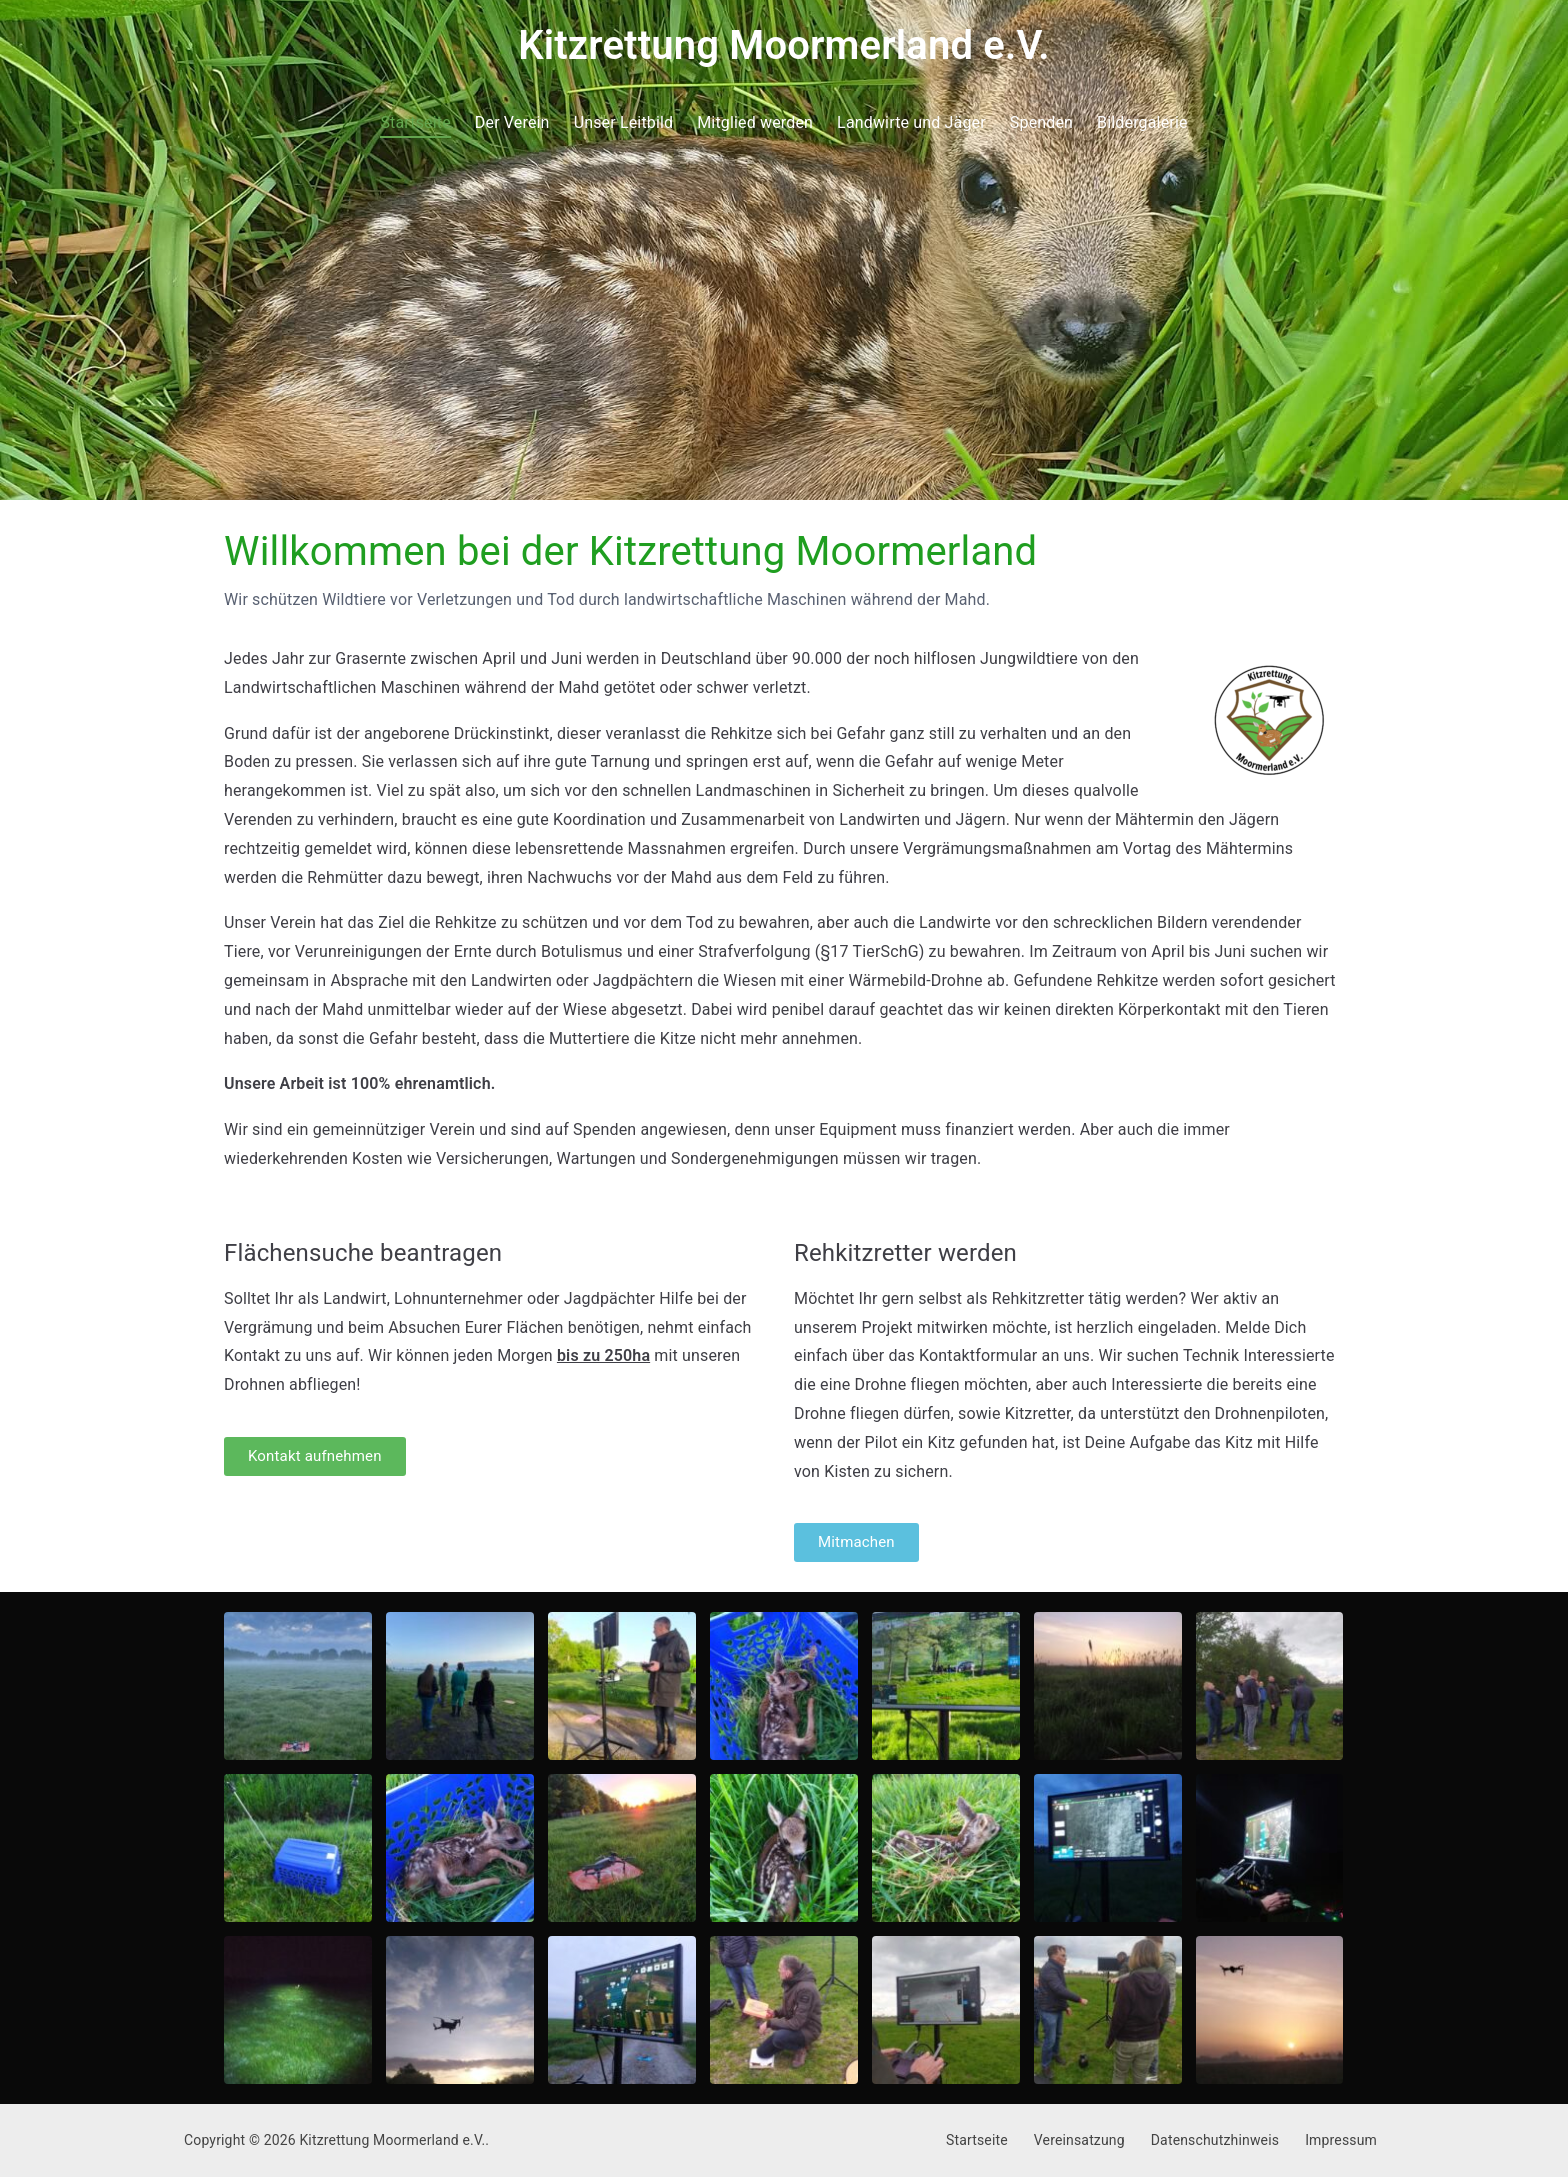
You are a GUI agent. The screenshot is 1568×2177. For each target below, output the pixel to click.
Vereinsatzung (1079, 2140)
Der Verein (512, 122)
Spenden (1041, 122)
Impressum (1341, 2140)
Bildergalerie (1142, 122)
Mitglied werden (755, 122)
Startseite (415, 122)
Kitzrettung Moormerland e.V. (784, 45)
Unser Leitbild (624, 122)
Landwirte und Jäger (911, 122)
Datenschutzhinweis (1215, 2140)
